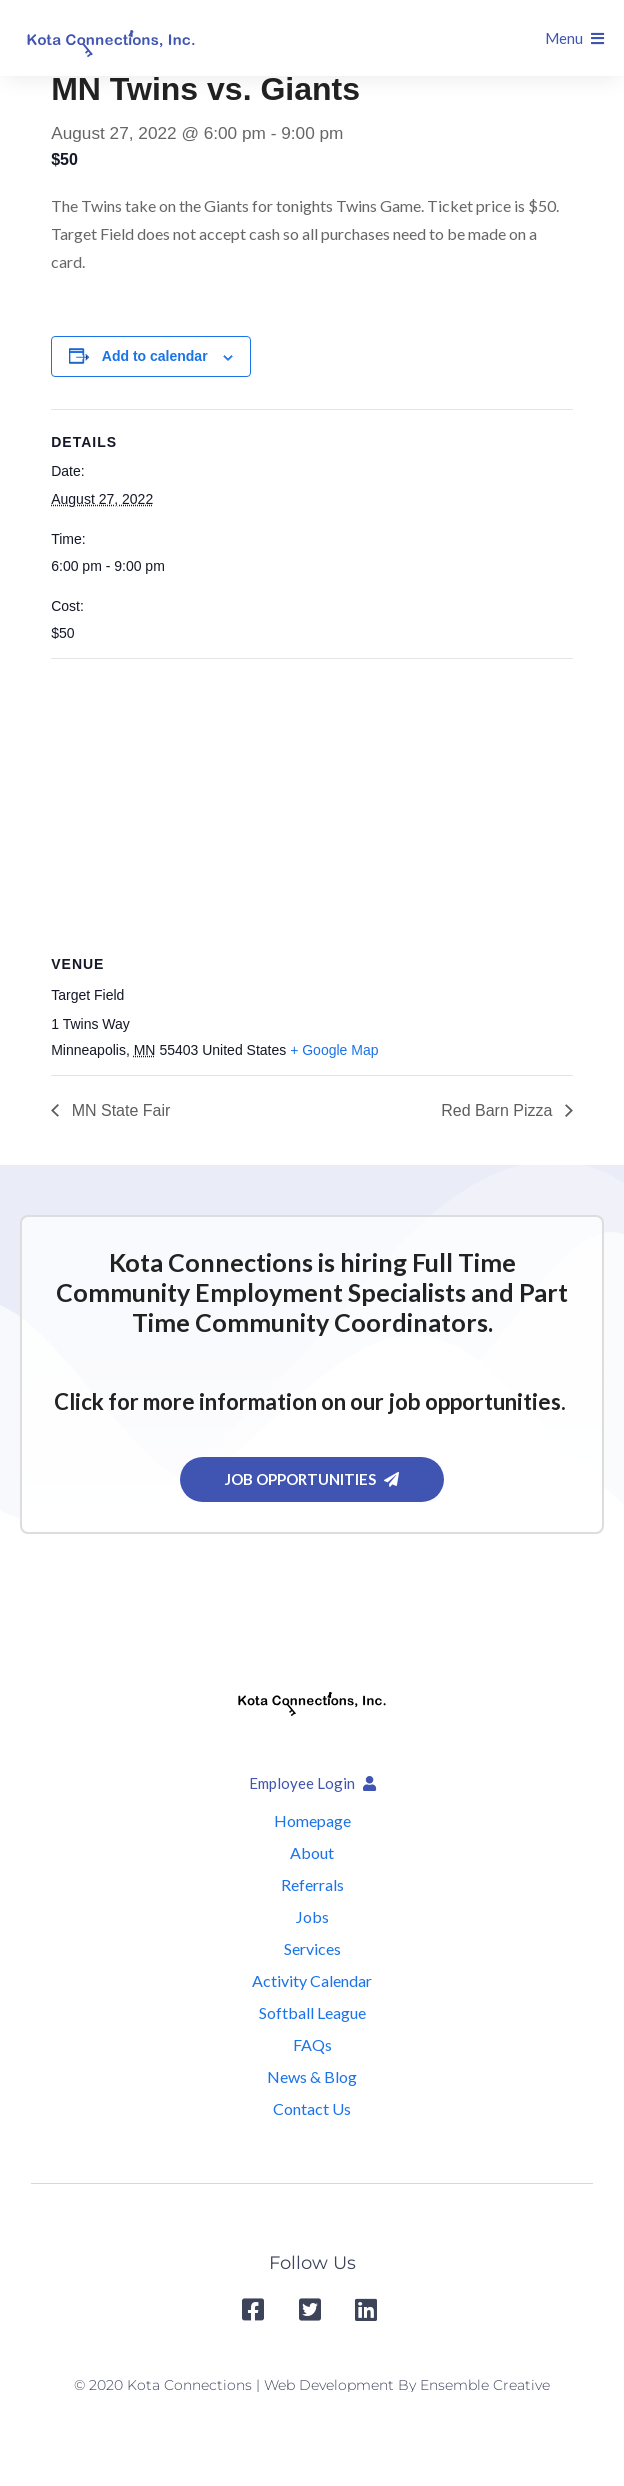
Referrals (312, 1884)
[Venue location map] (312, 803)
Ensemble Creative (485, 2385)
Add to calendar (155, 356)
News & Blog (312, 2076)
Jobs (312, 1916)
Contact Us (312, 2108)
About (312, 1852)
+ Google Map (334, 1050)
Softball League (312, 2012)
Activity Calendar (312, 1980)
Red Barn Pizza (499, 1110)
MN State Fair (118, 1110)
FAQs (312, 2044)
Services (312, 1948)
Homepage (312, 1820)
